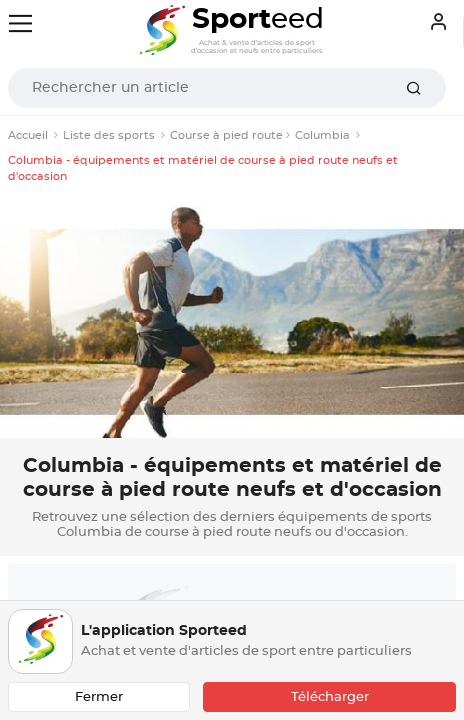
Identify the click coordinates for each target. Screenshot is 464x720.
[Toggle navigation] (20, 23)
